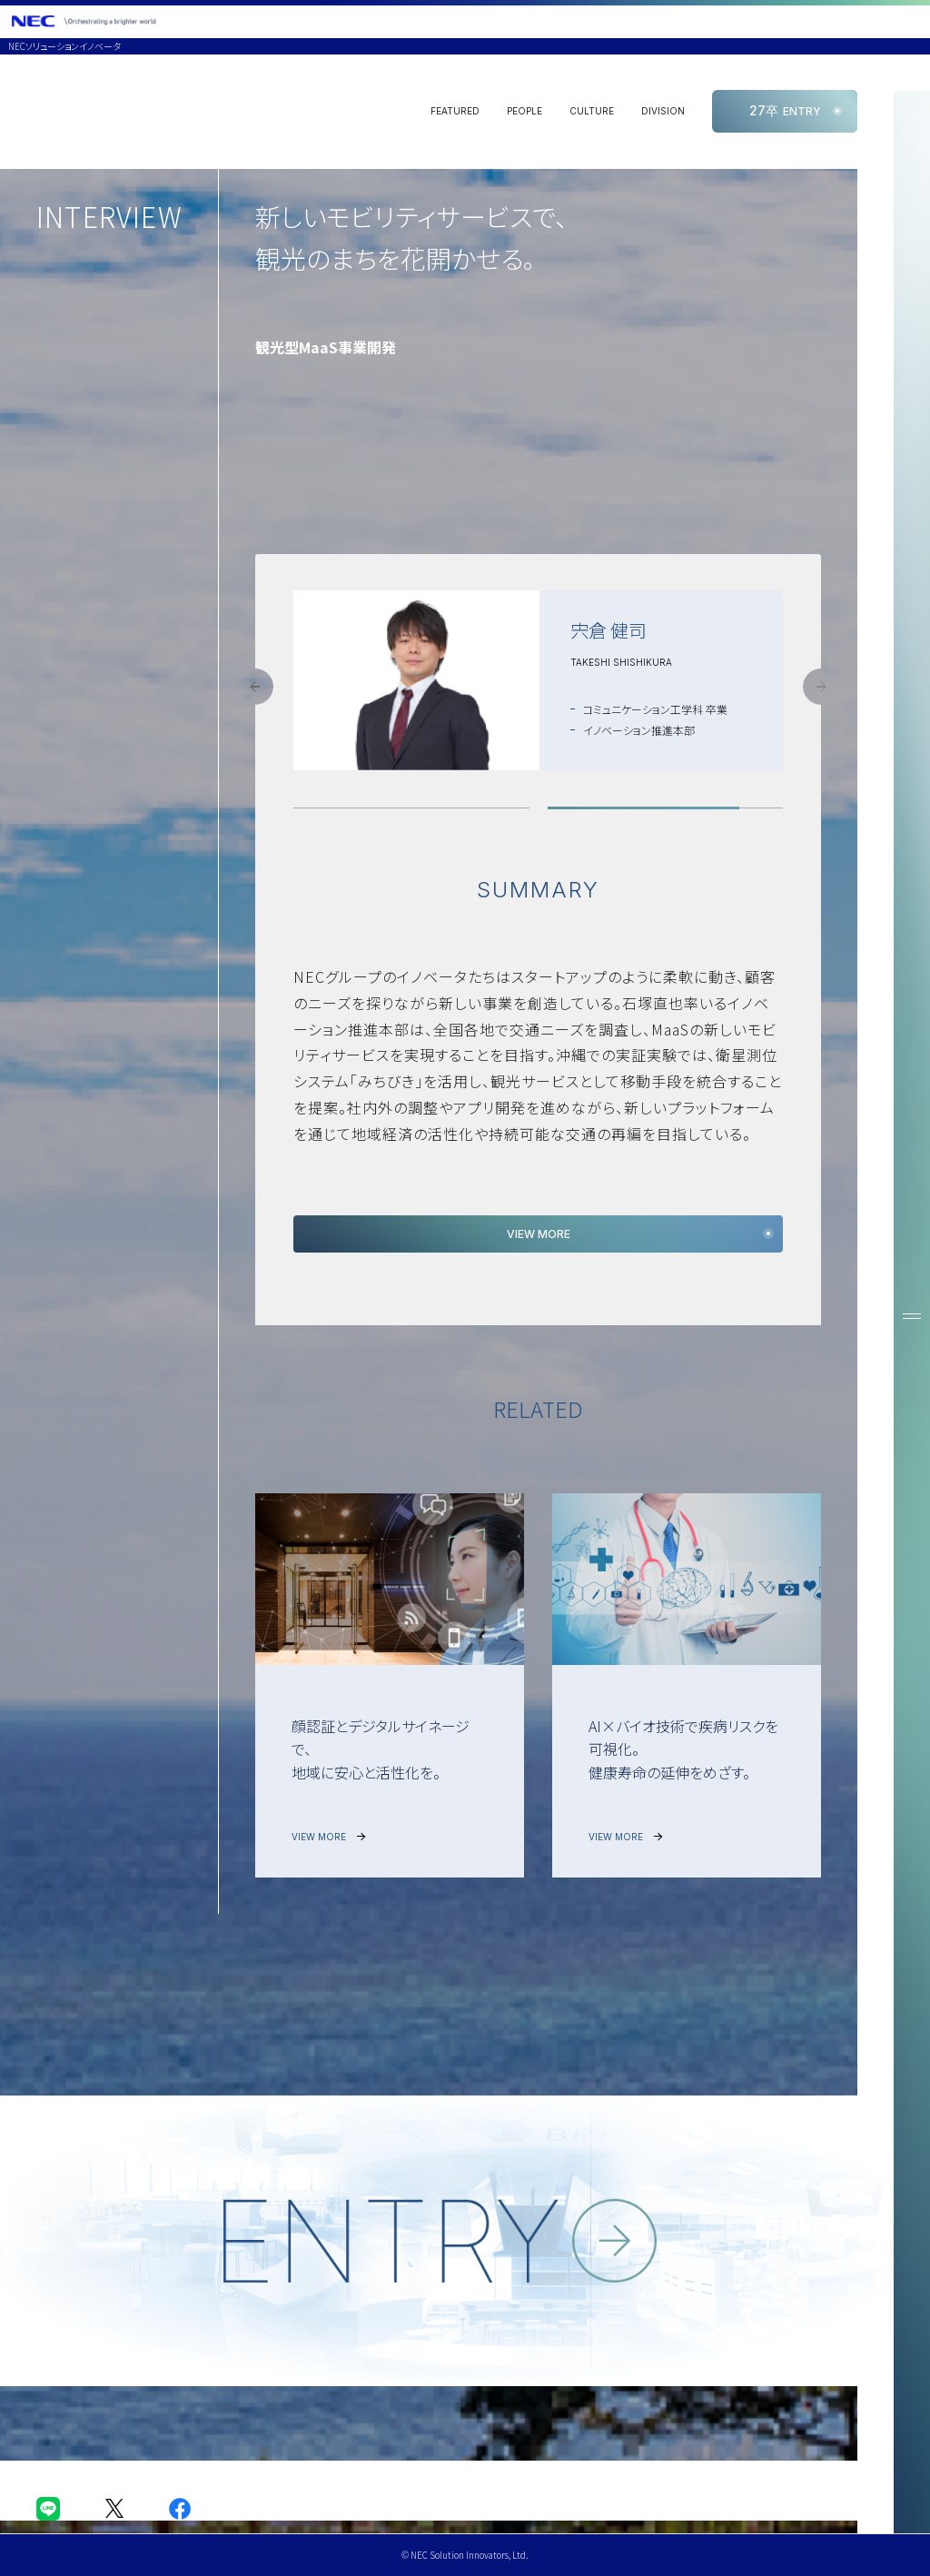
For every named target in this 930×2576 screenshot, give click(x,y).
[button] (255, 687)
